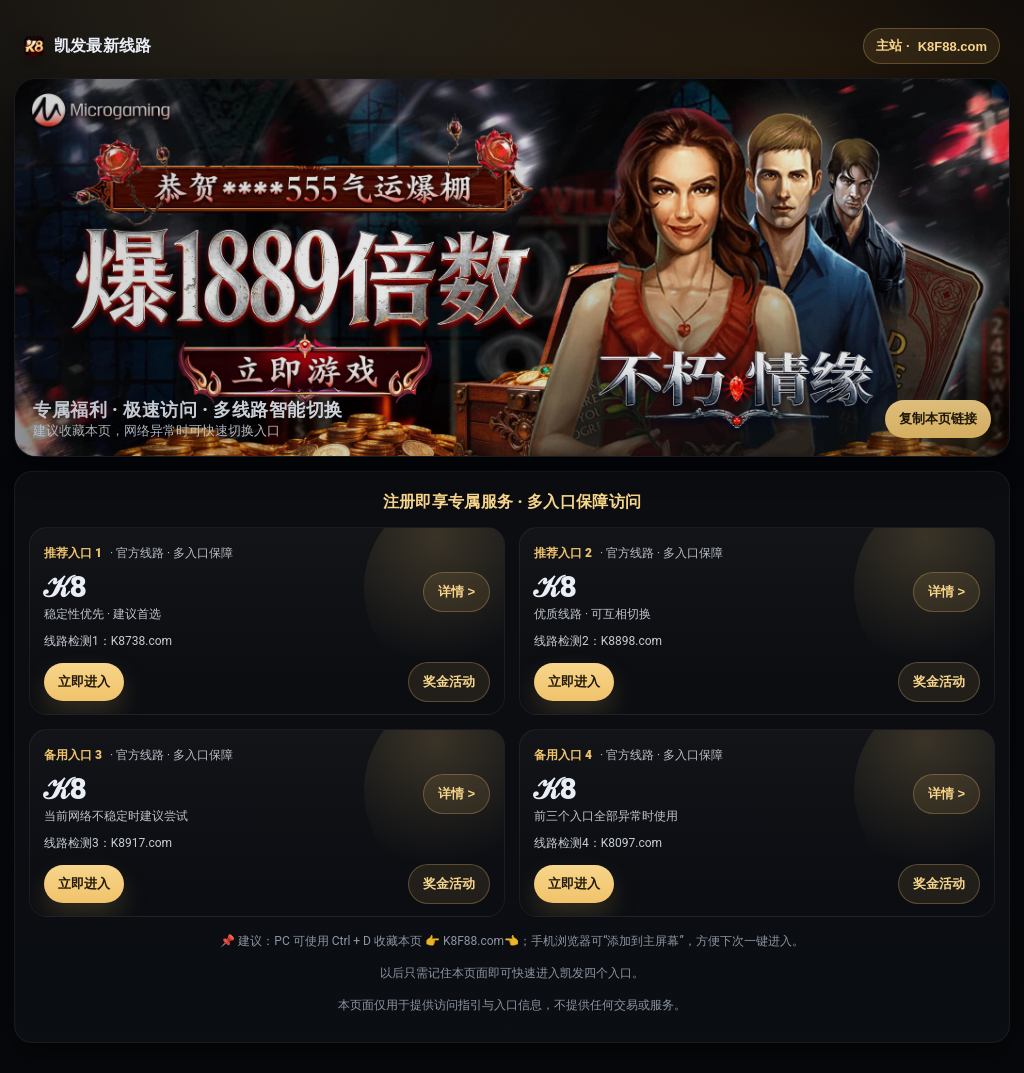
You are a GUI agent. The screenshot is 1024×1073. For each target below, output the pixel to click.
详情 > (456, 591)
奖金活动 (449, 681)
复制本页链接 (938, 418)
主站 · (931, 46)
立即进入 (84, 681)
